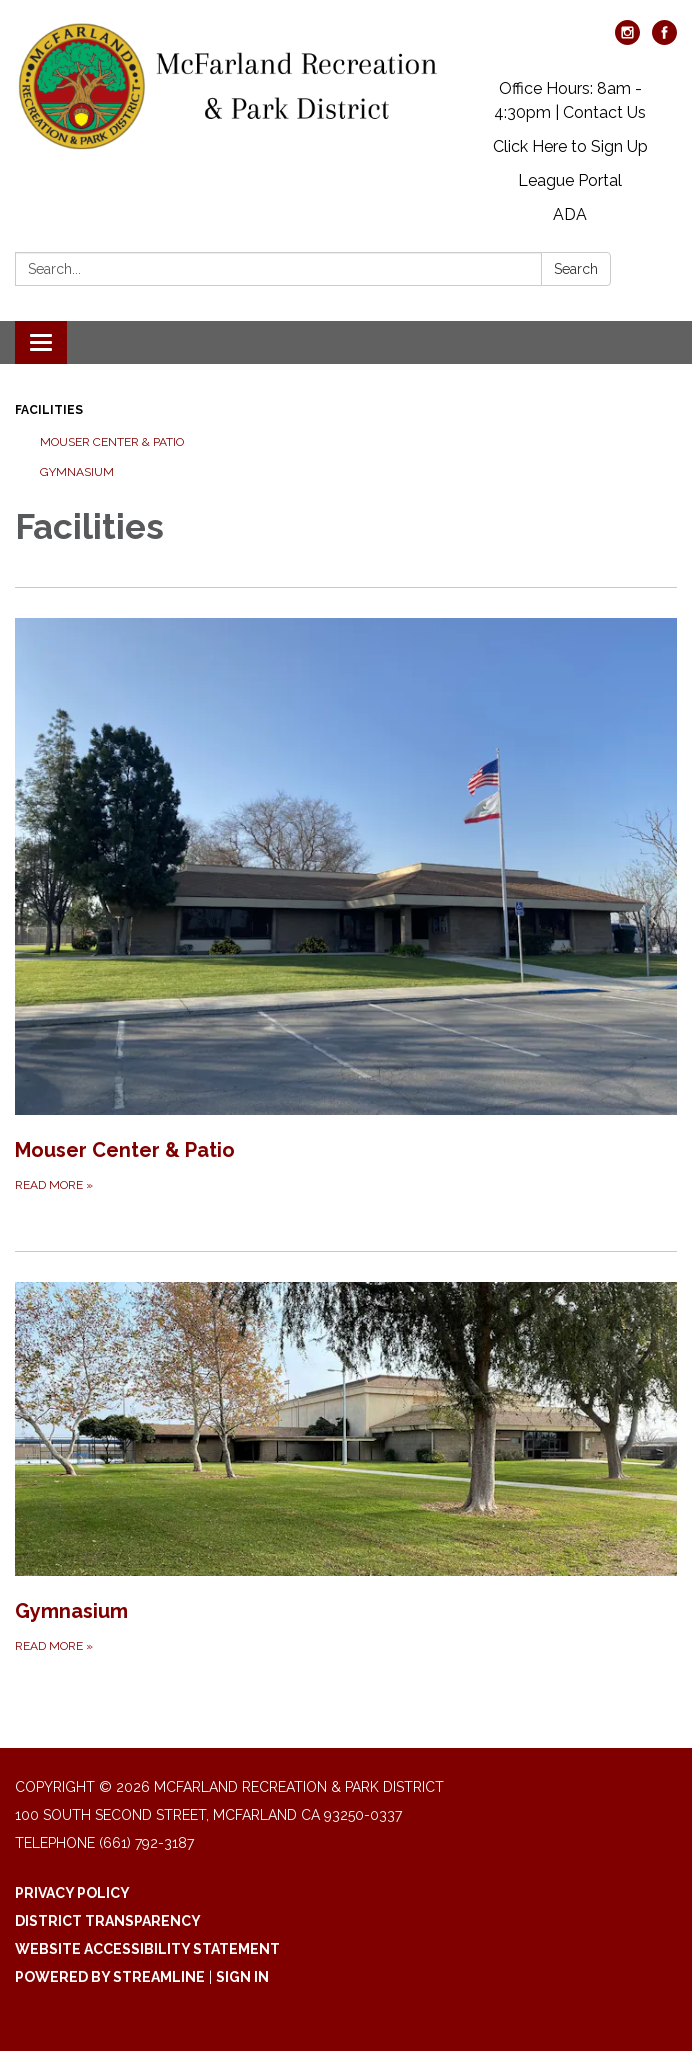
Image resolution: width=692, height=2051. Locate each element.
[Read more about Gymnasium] (346, 1469)
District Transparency (108, 1921)
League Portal (570, 180)
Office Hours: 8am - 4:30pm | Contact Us (570, 100)
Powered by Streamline (110, 1977)
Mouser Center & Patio (112, 442)
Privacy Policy (72, 1893)
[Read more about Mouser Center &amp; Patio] (346, 906)
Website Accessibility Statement (147, 1949)
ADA (570, 214)
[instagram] (627, 39)
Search (576, 269)
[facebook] (664, 39)
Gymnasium (77, 472)
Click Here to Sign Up (570, 146)
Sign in (242, 1977)
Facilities (49, 410)
